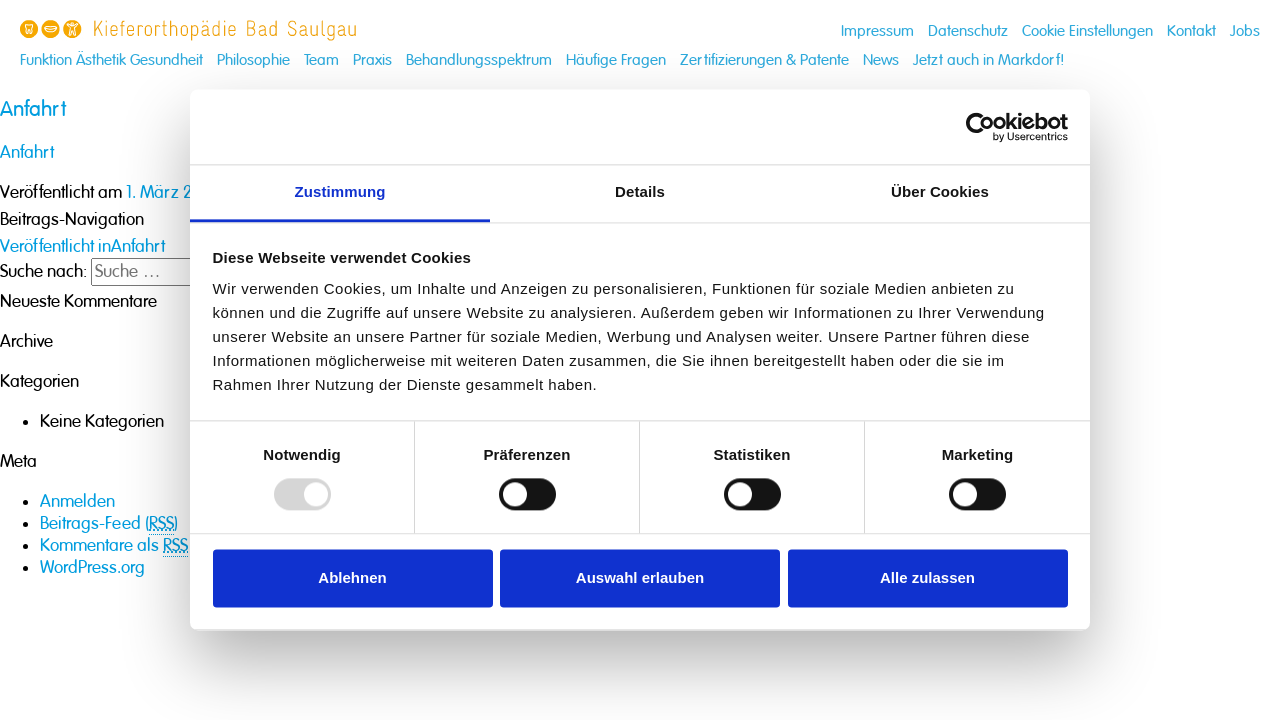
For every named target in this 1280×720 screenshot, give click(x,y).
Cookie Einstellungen (1087, 31)
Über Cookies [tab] (940, 191)
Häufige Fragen (616, 60)
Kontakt (1191, 31)
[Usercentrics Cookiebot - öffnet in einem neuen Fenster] (980, 127)
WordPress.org (92, 567)
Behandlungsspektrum (479, 60)
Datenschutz (968, 31)
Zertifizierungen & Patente (764, 60)
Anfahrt (27, 152)
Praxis (372, 60)
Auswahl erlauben (640, 577)
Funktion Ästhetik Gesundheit (111, 60)
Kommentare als (114, 546)
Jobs (1245, 31)
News (881, 60)
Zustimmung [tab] (340, 191)
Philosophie (253, 60)
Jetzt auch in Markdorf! (989, 60)
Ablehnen (352, 577)
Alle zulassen (927, 577)
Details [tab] (640, 191)
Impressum (877, 31)
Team (321, 60)
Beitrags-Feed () (109, 524)
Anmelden (77, 501)
